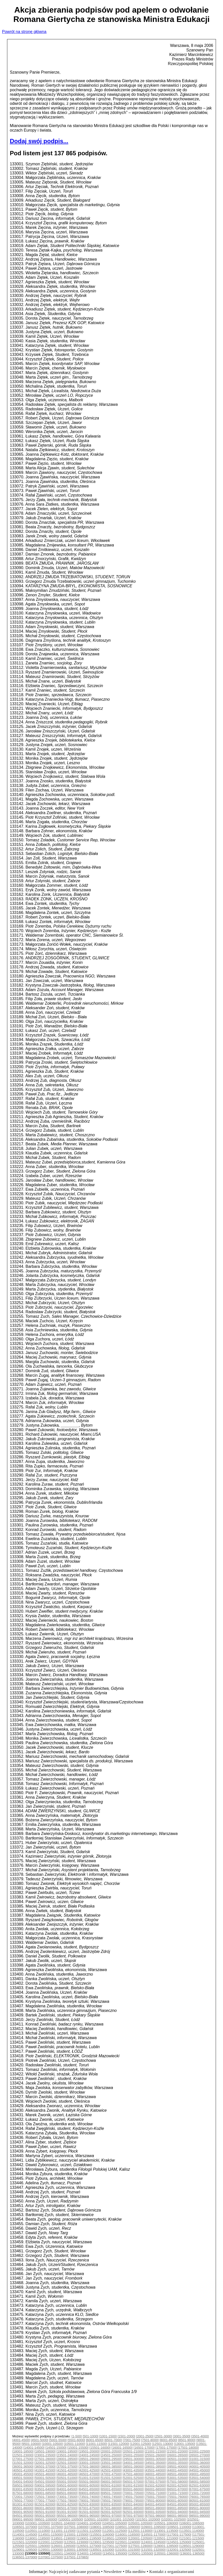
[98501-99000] (199, 2516)
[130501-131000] (101, 2550)
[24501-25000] (111, 2455)
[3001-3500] (181, 2436)
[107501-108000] (76, 2527)
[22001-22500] (199, 2451)
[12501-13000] (162, 2444)
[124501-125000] (179, 2542)
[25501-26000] (155, 2455)
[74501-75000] (133, 2497)
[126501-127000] (89, 2546)
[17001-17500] (166, 2447)
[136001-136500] (192, 2553)
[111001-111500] (63, 2531)
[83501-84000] (133, 2504)
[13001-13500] (184, 2444)
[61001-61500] (133, 2485)
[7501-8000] (149, 2440)
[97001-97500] (133, 2516)
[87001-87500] (89, 2508)
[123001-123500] (101, 2542)
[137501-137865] (76, 2557)
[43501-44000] (155, 2470)
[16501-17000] (144, 2447)
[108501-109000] (127, 2527)
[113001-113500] (165, 2531)
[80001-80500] (177, 2500)
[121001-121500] (191, 2538)
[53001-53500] (177, 2478)
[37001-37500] (67, 2466)
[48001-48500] (155, 2474)
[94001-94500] (199, 2512)
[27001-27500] (23, 2459)
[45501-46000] (44, 2474)
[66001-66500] (155, 2489)
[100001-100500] (70, 2519)
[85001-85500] (199, 2504)
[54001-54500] (23, 2481)
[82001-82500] (67, 2504)
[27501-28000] (44, 2459)
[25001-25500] (133, 2455)
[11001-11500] (96, 2444)
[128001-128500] (165, 2546)
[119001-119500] (89, 2538)
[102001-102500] (173, 2519)
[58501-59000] (23, 2485)
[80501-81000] (199, 2500)
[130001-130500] (76, 2550)
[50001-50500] (44, 2478)
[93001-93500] (155, 2512)
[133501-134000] (63, 2553)
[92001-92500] (111, 2512)
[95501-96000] (67, 2516)
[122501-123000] (76, 2542)
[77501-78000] (67, 2500)
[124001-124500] (153, 2542)
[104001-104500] (89, 2523)
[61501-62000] (155, 2485)
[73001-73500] (67, 2497)
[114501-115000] (50, 2534)
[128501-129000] (191, 2546)
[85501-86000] (23, 2508)
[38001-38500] (111, 2466)
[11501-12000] (118, 2444)
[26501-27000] (199, 2455)
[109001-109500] (153, 2527)
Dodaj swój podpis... (39, 141)
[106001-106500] (191, 2523)
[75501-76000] (177, 2497)
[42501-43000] (111, 2470)
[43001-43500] (133, 2470)
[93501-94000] (177, 2512)
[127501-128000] (140, 2546)
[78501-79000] (111, 2500)
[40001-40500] (199, 2466)
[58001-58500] (199, 2481)
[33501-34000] (111, 2463)
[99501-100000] (45, 2519)
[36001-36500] (23, 2466)
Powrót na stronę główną (24, 31)
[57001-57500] (155, 2481)
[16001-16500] (122, 2447)
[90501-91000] (44, 2512)
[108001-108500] (101, 2527)
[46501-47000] (89, 2474)
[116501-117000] (153, 2534)
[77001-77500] (44, 2500)
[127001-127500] (114, 2546)
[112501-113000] (140, 2531)
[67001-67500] (199, 2489)
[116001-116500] (127, 2534)
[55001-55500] (67, 2481)
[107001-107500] (50, 2527)
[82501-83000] (89, 2504)
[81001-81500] (23, 2504)
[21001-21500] (155, 2451)
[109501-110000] (179, 2527)
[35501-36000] (199, 2463)
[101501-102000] (147, 2519)
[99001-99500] (23, 2519)
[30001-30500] (155, 2459)
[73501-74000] (89, 2497)
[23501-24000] (67, 2455)
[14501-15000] (56, 2447)
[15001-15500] (77, 2447)
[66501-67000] (177, 2489)
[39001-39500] (155, 2466)
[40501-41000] (23, 2470)
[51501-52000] (111, 2478)
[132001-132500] (179, 2550)
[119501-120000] (114, 2538)
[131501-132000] (153, 2550)
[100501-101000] (96, 2519)
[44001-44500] (177, 2470)
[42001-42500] (89, 2470)
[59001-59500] (44, 2485)
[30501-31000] (177, 2459)
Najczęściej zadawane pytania (74, 2571)
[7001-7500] (131, 2440)
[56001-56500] (111, 2481)
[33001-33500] (89, 2463)
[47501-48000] (133, 2474)
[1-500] (77, 2436)
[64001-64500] (67, 2489)
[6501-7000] (113, 2440)
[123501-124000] (127, 2542)
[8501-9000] (186, 2440)
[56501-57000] (133, 2481)
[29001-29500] (111, 2459)
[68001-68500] (44, 2493)
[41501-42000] (67, 2470)
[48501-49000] (177, 2474)
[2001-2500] (144, 2436)
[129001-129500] (24, 2550)
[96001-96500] (89, 2516)
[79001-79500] (133, 2500)
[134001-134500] (89, 2553)
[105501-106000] (165, 2523)
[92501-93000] (133, 2512)
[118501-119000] (63, 2538)
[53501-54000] (199, 2478)
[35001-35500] (177, 2463)
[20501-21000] (133, 2451)
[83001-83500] (111, 2504)
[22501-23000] (23, 2455)
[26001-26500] (177, 2455)
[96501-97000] (111, 2516)
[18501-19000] (44, 2451)
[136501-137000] (24, 2557)
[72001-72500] (23, 2497)
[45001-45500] (23, 2474)
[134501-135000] (115, 2553)
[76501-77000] (23, 2500)
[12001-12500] (140, 2444)
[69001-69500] (89, 2493)
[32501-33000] (67, 2463)
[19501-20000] (89, 2451)
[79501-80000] (155, 2500)
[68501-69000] (67, 2493)
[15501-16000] (100, 2447)
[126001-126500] (63, 2546)
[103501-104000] (63, 2523)
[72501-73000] (44, 2497)
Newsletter (113, 2571)
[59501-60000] (67, 2485)
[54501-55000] (44, 2481)
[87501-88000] (111, 2508)
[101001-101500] (122, 2519)
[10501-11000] (74, 2444)
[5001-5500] (58, 2440)
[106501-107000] (24, 2527)
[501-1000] (90, 2436)
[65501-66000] (133, 2489)
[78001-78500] (89, 2500)
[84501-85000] (177, 2504)
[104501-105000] (114, 2523)
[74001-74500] (111, 2497)
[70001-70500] (133, 2493)
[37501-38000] (89, 2466)
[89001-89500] (177, 2508)
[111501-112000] (89, 2531)
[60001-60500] (89, 2485)
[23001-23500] (44, 2455)
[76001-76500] (199, 2497)
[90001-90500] (23, 2512)
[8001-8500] (168, 2440)
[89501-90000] (199, 2508)
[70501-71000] (155, 2493)
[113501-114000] (191, 2531)
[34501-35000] (155, 2463)
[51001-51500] (89, 2478)
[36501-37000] (44, 2466)
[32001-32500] (44, 2463)
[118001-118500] (37, 2538)
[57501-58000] (177, 2481)
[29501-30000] (133, 2459)
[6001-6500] (94, 2440)
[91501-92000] (89, 2512)
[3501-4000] (200, 2436)
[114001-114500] (24, 2534)
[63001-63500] (23, 2489)
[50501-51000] (67, 2478)
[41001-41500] (44, 2470)
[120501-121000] (165, 2538)
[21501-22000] (177, 2451)
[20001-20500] (111, 2451)
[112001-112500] (114, 2531)
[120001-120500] (140, 2538)
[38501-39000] (133, 2466)
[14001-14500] (33, 2447)
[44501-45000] (199, 2470)
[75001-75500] (155, 2497)
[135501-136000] (166, 2553)
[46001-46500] (67, 2474)
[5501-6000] (76, 2440)
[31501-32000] (23, 2463)
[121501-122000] (24, 2542)
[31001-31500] (199, 2459)
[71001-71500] (177, 2493)
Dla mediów (135, 2571)
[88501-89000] (155, 2508)
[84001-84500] (155, 2504)
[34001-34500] (133, 2463)
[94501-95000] (23, 2516)
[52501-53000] (155, 2478)
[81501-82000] (44, 2504)
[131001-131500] (127, 2550)
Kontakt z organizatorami (171, 2571)
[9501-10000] (31, 2444)
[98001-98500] (177, 2516)
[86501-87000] (67, 2508)
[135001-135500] (140, 2553)
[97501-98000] (155, 2516)
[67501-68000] (23, 2493)
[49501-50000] (23, 2478)
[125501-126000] (37, 2546)
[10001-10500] (52, 2444)
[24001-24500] (89, 2455)
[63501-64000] (44, 2489)
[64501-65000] (89, 2489)
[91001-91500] (67, 2512)
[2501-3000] (163, 2436)
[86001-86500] (44, 2508)
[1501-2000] (126, 2436)
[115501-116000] (101, 2534)
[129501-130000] (50, 2550)
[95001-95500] (44, 2516)
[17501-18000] (188, 2447)
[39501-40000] (177, 2466)
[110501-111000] (37, 2531)
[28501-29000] (89, 2459)
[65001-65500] (111, 2489)
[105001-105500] (140, 2523)
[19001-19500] (67, 2451)
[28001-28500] (67, 2459)
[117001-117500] (179, 2534)
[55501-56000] (89, 2481)
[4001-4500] (21, 2440)
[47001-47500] (111, 2474)
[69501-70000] (111, 2493)
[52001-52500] (133, 2478)
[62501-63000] (199, 2485)
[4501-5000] (39, 2440)
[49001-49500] (199, 2474)
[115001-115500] (76, 2534)
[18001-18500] (23, 2451)
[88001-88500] (133, 2508)
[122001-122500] (50, 2542)
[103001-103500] (37, 2523)
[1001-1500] (108, 2436)
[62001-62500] (177, 2485)
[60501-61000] (111, 2485)
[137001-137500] (50, 2557)
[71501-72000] (199, 2493)
